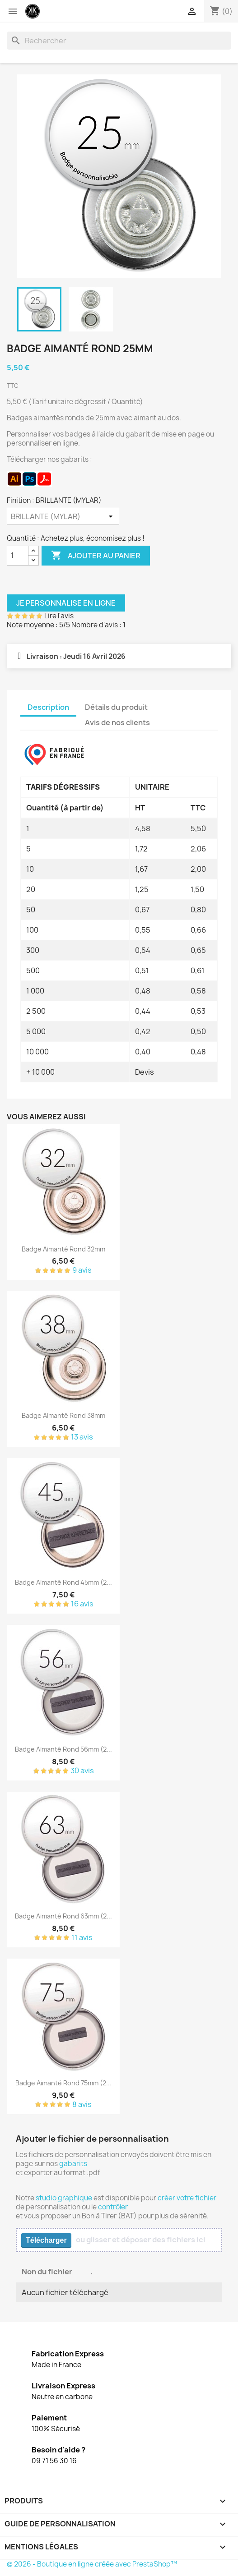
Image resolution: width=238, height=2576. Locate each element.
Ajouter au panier (95, 555)
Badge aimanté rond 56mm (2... (63, 1749)
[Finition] (63, 516)
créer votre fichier (187, 2198)
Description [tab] (48, 707)
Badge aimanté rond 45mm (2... (63, 1582)
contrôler (113, 2207)
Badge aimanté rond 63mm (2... (63, 1916)
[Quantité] (17, 556)
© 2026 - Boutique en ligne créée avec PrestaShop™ (92, 2564)
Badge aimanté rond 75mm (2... (63, 2083)
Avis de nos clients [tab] (117, 722)
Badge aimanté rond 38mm (63, 1415)
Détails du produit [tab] (116, 707)
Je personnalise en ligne (66, 603)
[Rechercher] (119, 41)
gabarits (73, 2163)
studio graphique (64, 2198)
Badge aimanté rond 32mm (63, 1249)
